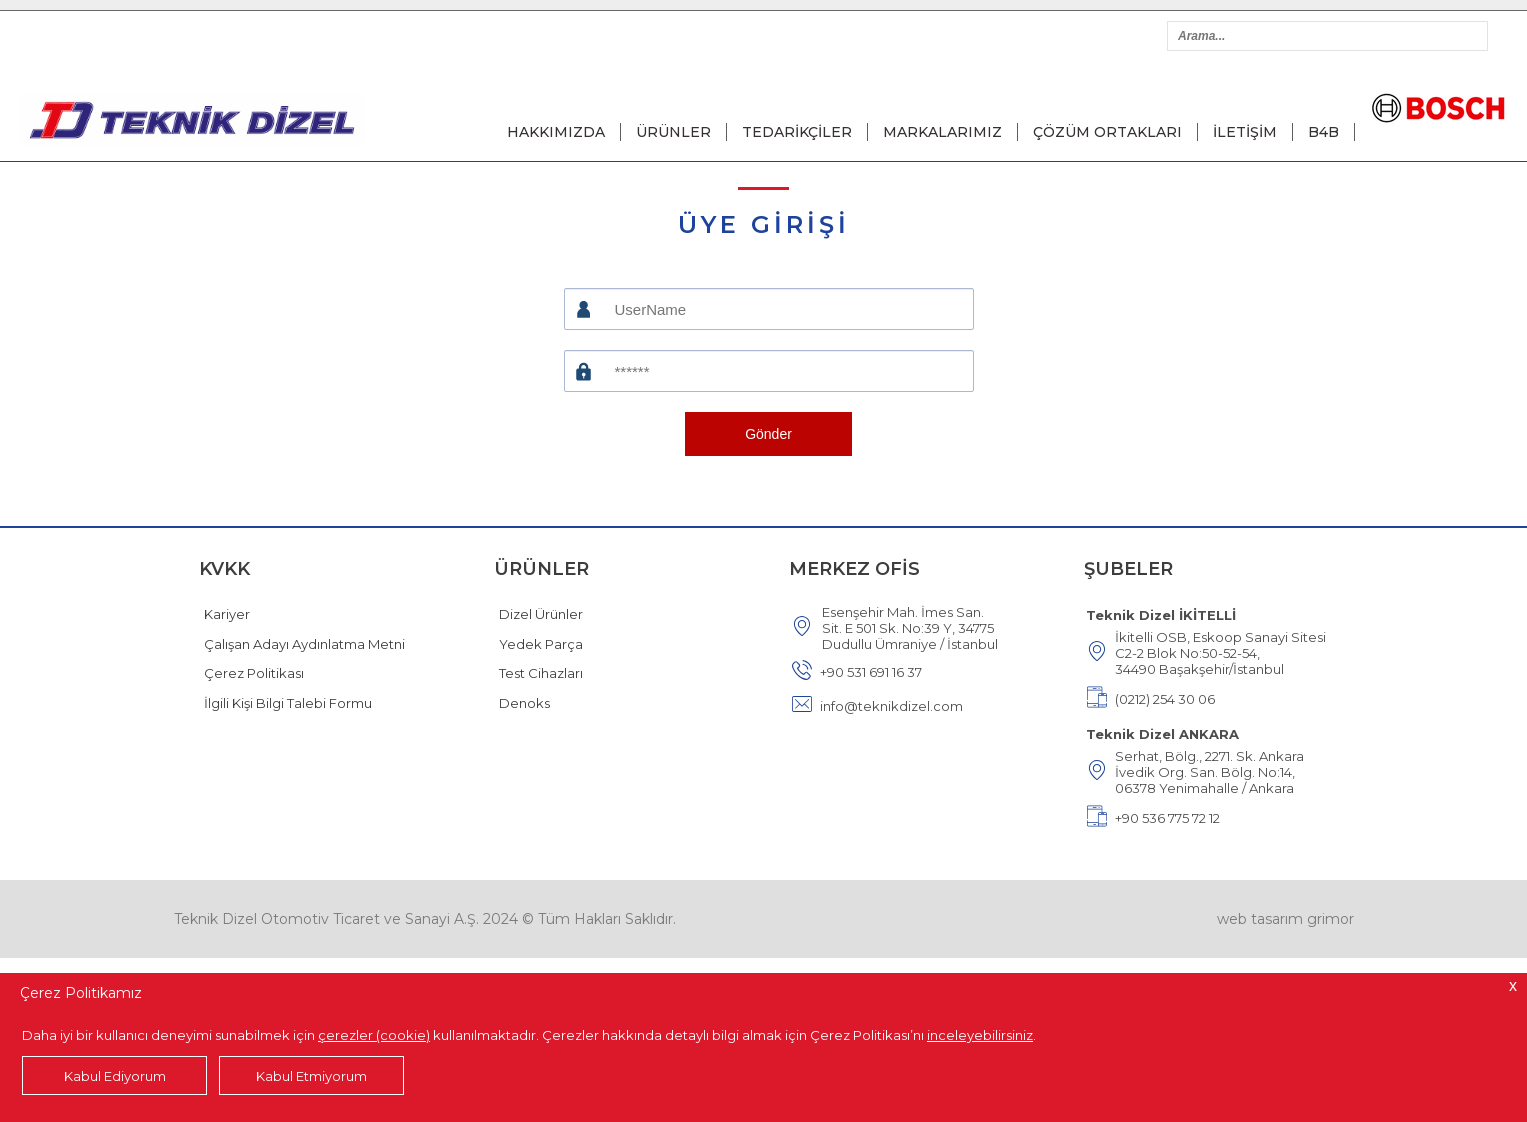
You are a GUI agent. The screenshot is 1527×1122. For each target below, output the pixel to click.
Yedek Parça (541, 644)
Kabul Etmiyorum (311, 1076)
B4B (1323, 132)
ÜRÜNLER (673, 132)
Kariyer (227, 614)
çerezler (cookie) (374, 1035)
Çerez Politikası (254, 673)
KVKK (224, 569)
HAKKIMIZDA (556, 132)
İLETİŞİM (1245, 132)
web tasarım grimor (1285, 919)
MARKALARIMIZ (942, 132)
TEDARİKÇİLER (797, 132)
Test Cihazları (541, 673)
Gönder (768, 434)
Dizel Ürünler (541, 614)
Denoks (524, 703)
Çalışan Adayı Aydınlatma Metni (304, 644)
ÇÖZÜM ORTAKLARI (1107, 132)
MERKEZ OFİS (854, 569)
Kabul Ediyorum (115, 1076)
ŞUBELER (1128, 569)
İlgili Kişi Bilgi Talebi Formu (288, 703)
